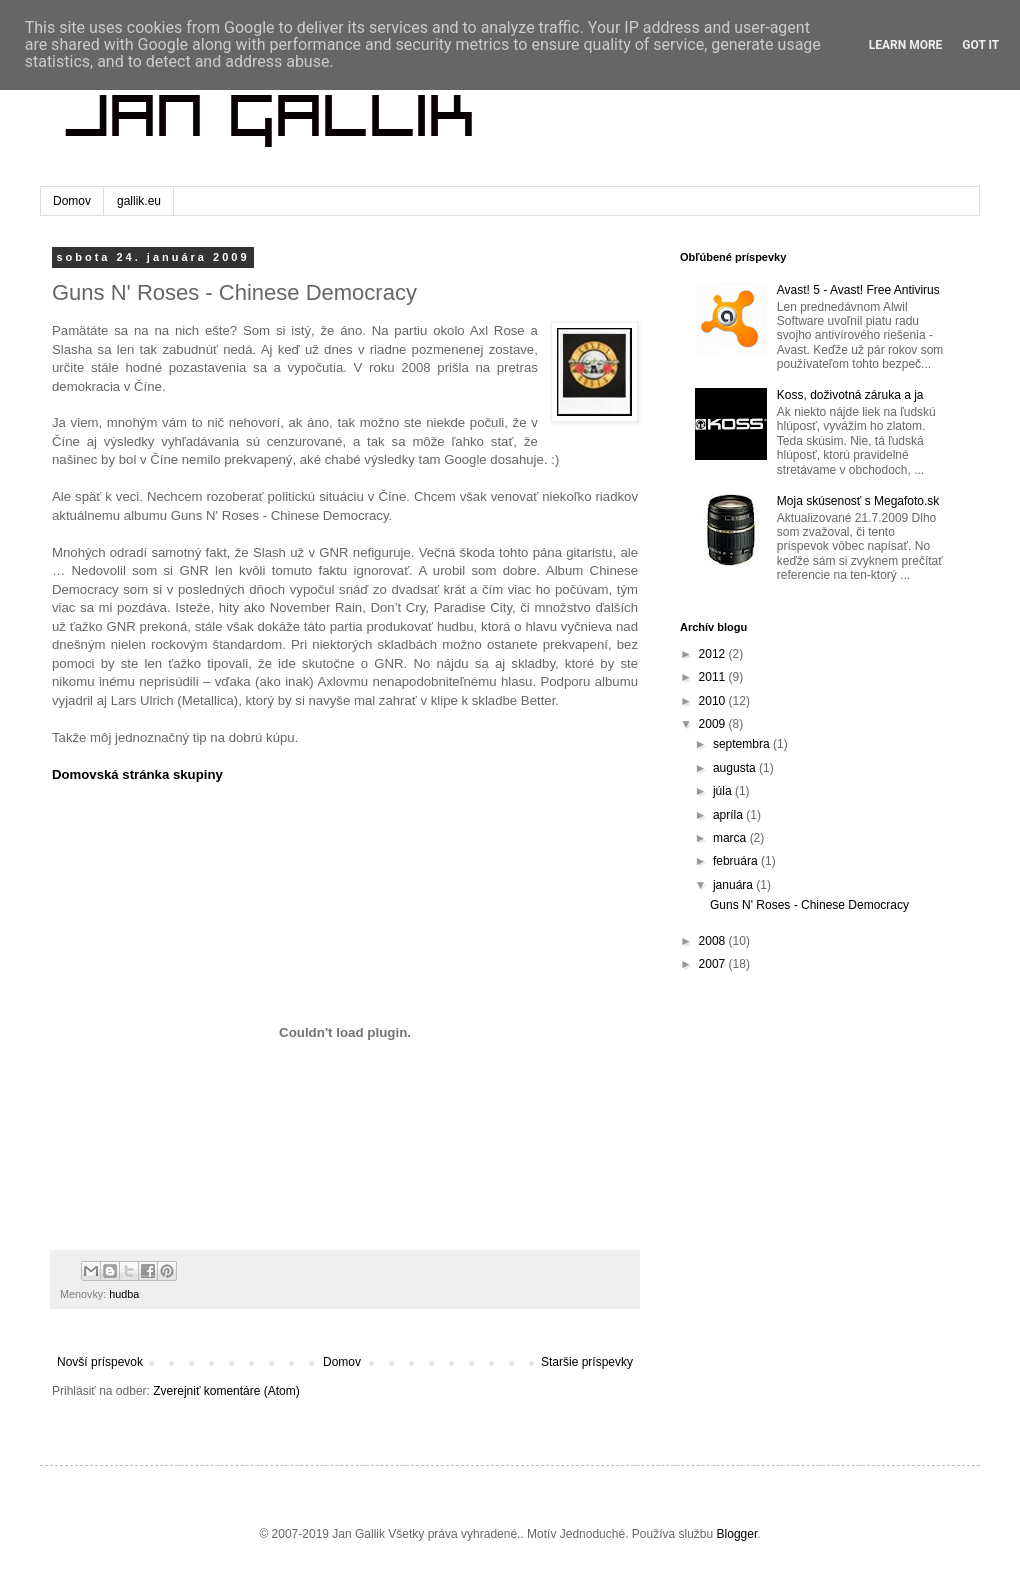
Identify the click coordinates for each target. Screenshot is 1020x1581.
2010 (714, 701)
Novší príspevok (100, 1362)
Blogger (737, 1534)
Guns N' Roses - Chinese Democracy (809, 905)
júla (724, 791)
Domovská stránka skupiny (137, 774)
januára (734, 885)
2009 (714, 724)
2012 (714, 654)
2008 (714, 941)
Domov (72, 201)
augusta (736, 768)
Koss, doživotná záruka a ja (850, 395)
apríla (729, 815)
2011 (714, 677)
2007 (714, 964)
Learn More (906, 45)
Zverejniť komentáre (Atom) (226, 1391)
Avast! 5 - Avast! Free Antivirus (858, 290)
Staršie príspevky (587, 1362)
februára (737, 861)
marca (731, 838)
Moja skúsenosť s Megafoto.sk (858, 501)
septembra (743, 744)
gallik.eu (139, 201)
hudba (124, 1294)
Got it (980, 45)
